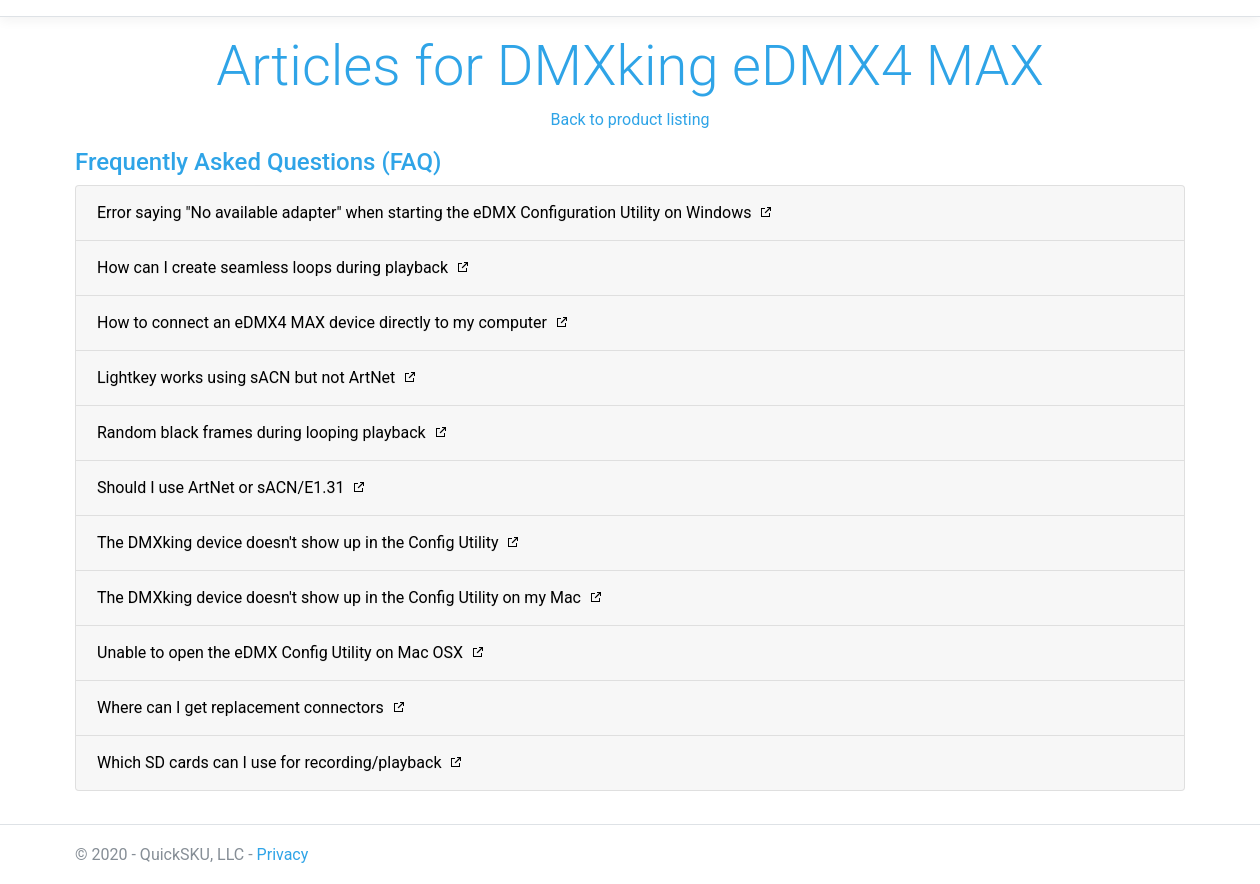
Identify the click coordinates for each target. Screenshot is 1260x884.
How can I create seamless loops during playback (272, 267)
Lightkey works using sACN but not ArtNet (246, 377)
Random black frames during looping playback (261, 432)
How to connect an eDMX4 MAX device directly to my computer (322, 322)
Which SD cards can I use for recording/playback (269, 762)
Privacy (283, 854)
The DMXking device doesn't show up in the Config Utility (297, 542)
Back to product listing (629, 119)
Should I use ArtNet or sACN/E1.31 (220, 487)
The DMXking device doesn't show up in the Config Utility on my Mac (339, 597)
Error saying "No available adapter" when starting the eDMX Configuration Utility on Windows (424, 212)
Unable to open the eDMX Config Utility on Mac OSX (280, 652)
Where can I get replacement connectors (240, 707)
